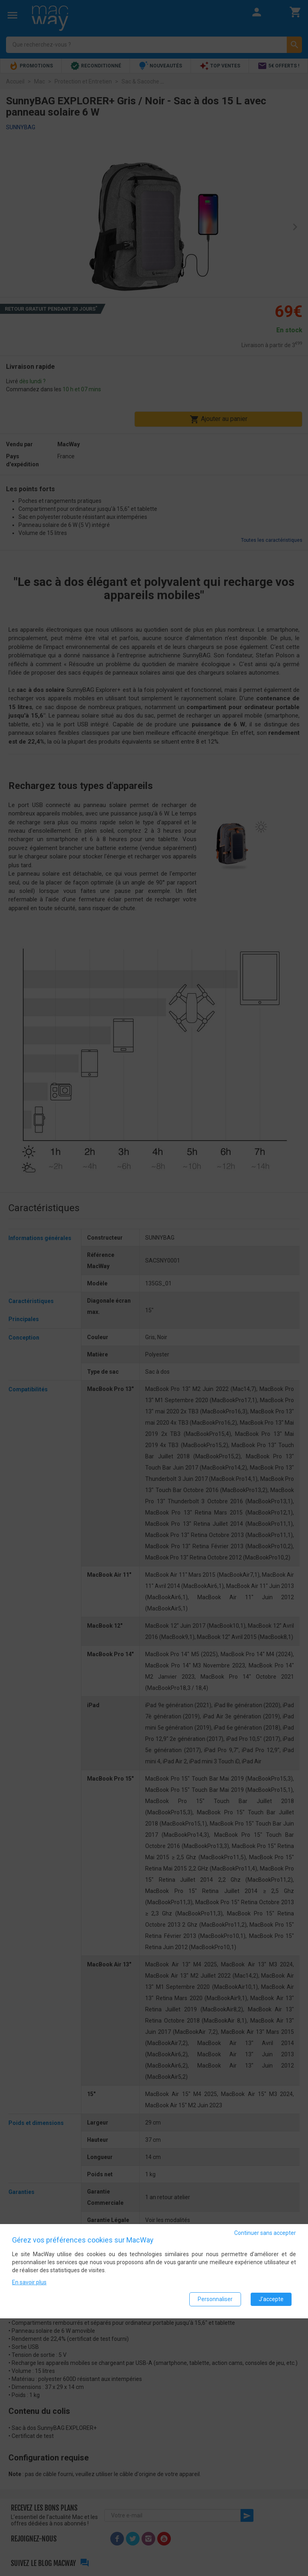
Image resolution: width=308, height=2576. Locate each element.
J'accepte (271, 2299)
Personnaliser (215, 2299)
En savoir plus (29, 2282)
